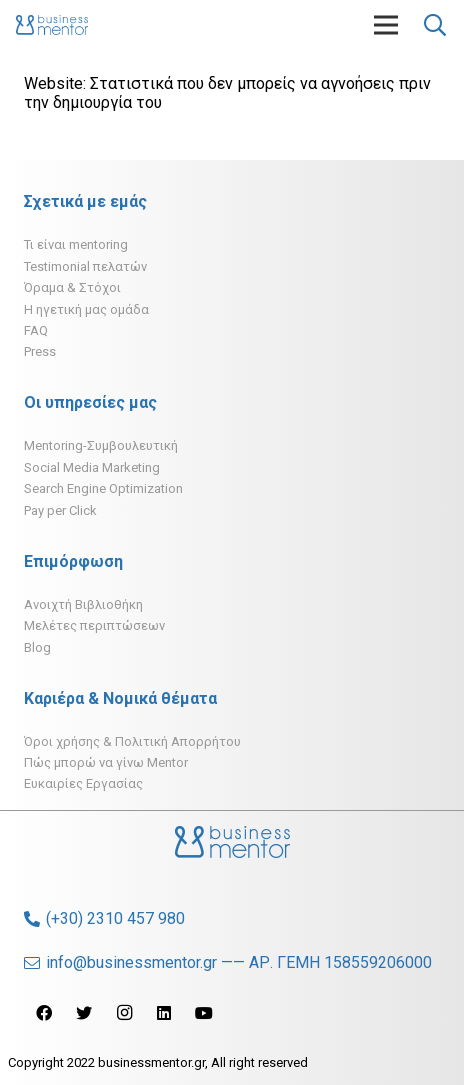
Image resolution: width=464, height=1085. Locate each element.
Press (40, 351)
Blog (37, 647)
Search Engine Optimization (103, 488)
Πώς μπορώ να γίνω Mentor (106, 762)
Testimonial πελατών (85, 266)
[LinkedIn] (164, 1013)
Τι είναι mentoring (76, 244)
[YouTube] (204, 1013)
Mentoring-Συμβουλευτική (101, 445)
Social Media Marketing (92, 467)
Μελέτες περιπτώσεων (94, 625)
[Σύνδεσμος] (52, 25)
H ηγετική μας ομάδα (86, 309)
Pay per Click (60, 510)
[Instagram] (124, 1013)
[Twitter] (84, 1013)
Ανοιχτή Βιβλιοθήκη (83, 604)
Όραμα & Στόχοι (72, 287)
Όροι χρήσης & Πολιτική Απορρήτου (132, 741)
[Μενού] (386, 25)
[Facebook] (44, 1013)
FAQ (36, 330)
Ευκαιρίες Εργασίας (83, 783)
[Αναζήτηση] (435, 25)
